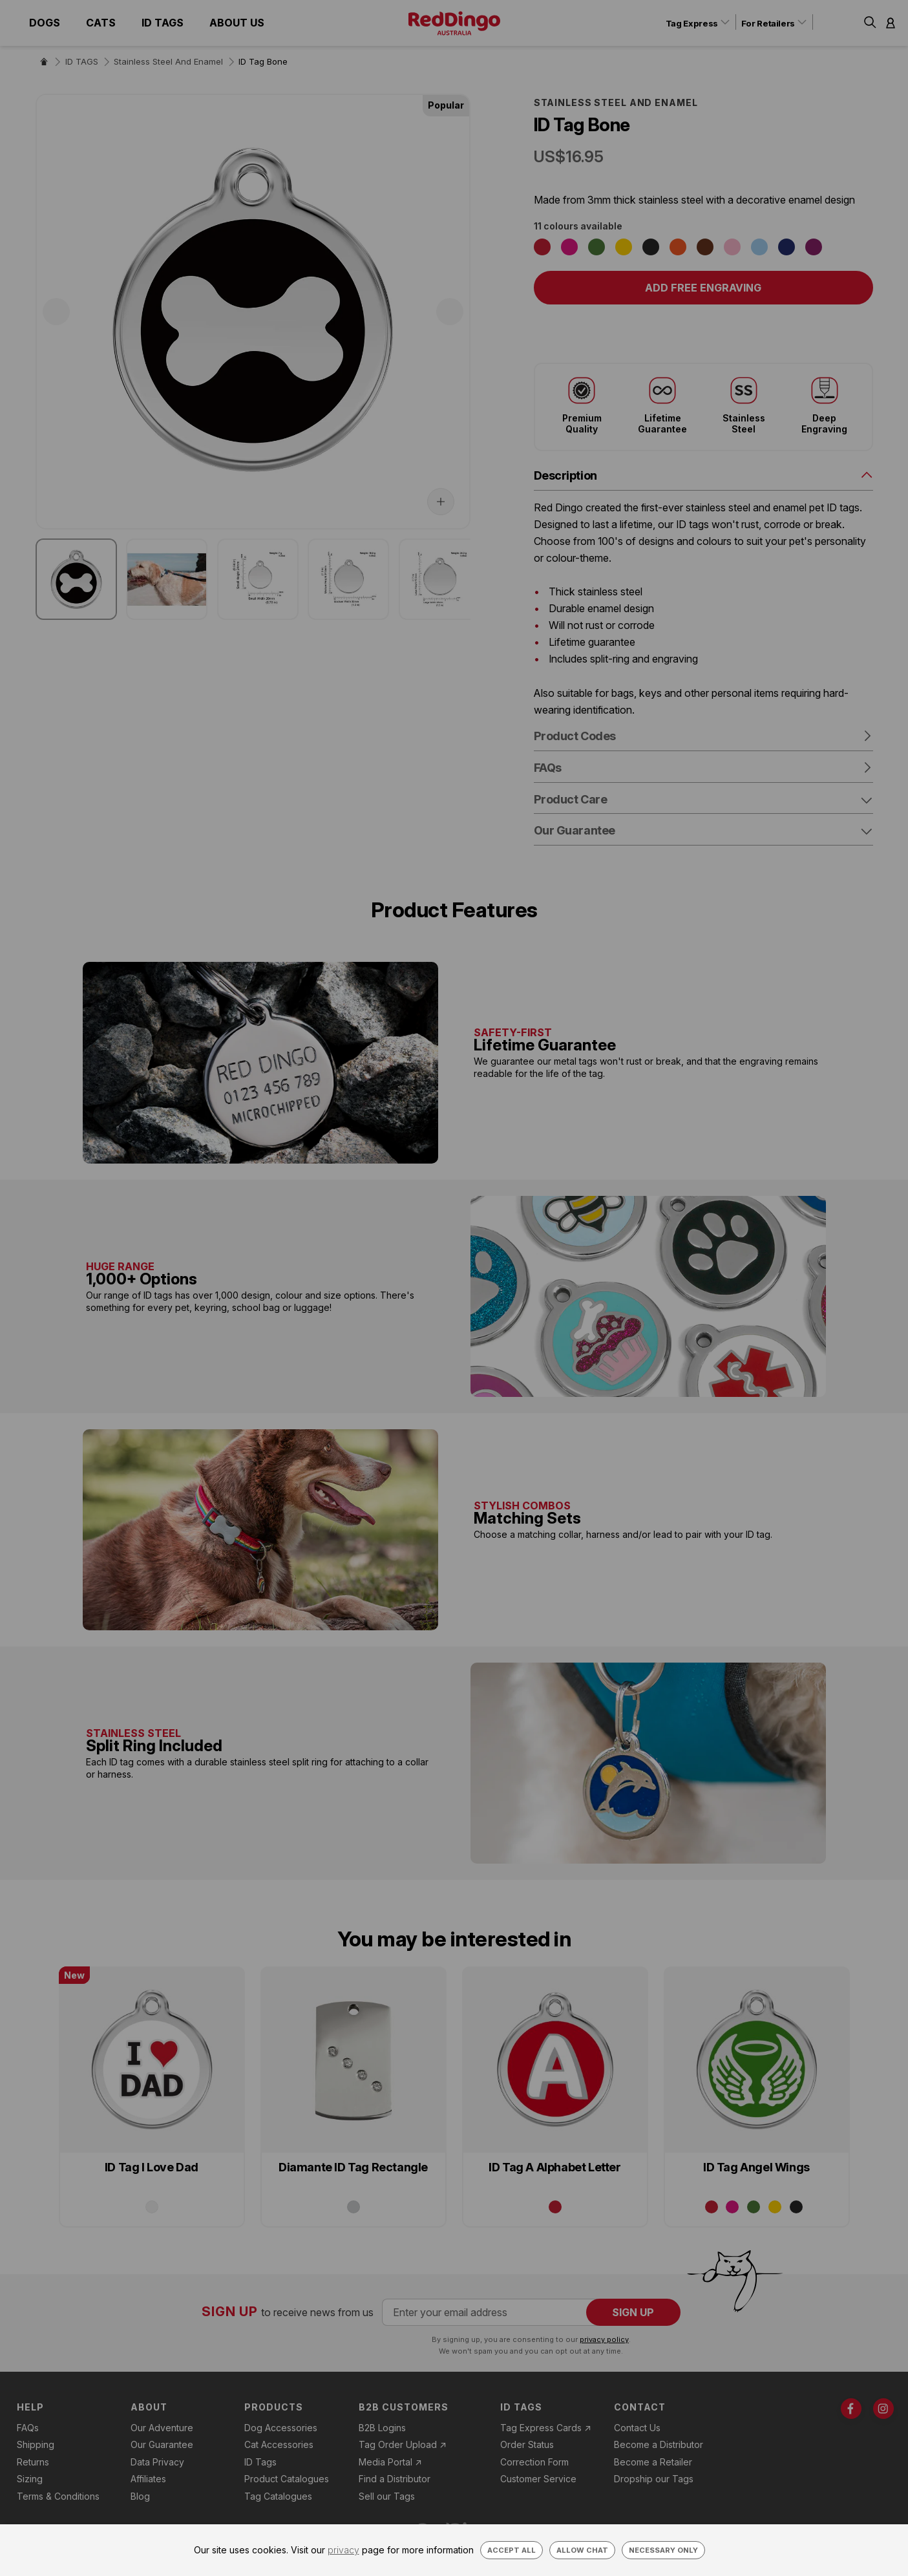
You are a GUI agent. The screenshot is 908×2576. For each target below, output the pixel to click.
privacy (343, 2549)
